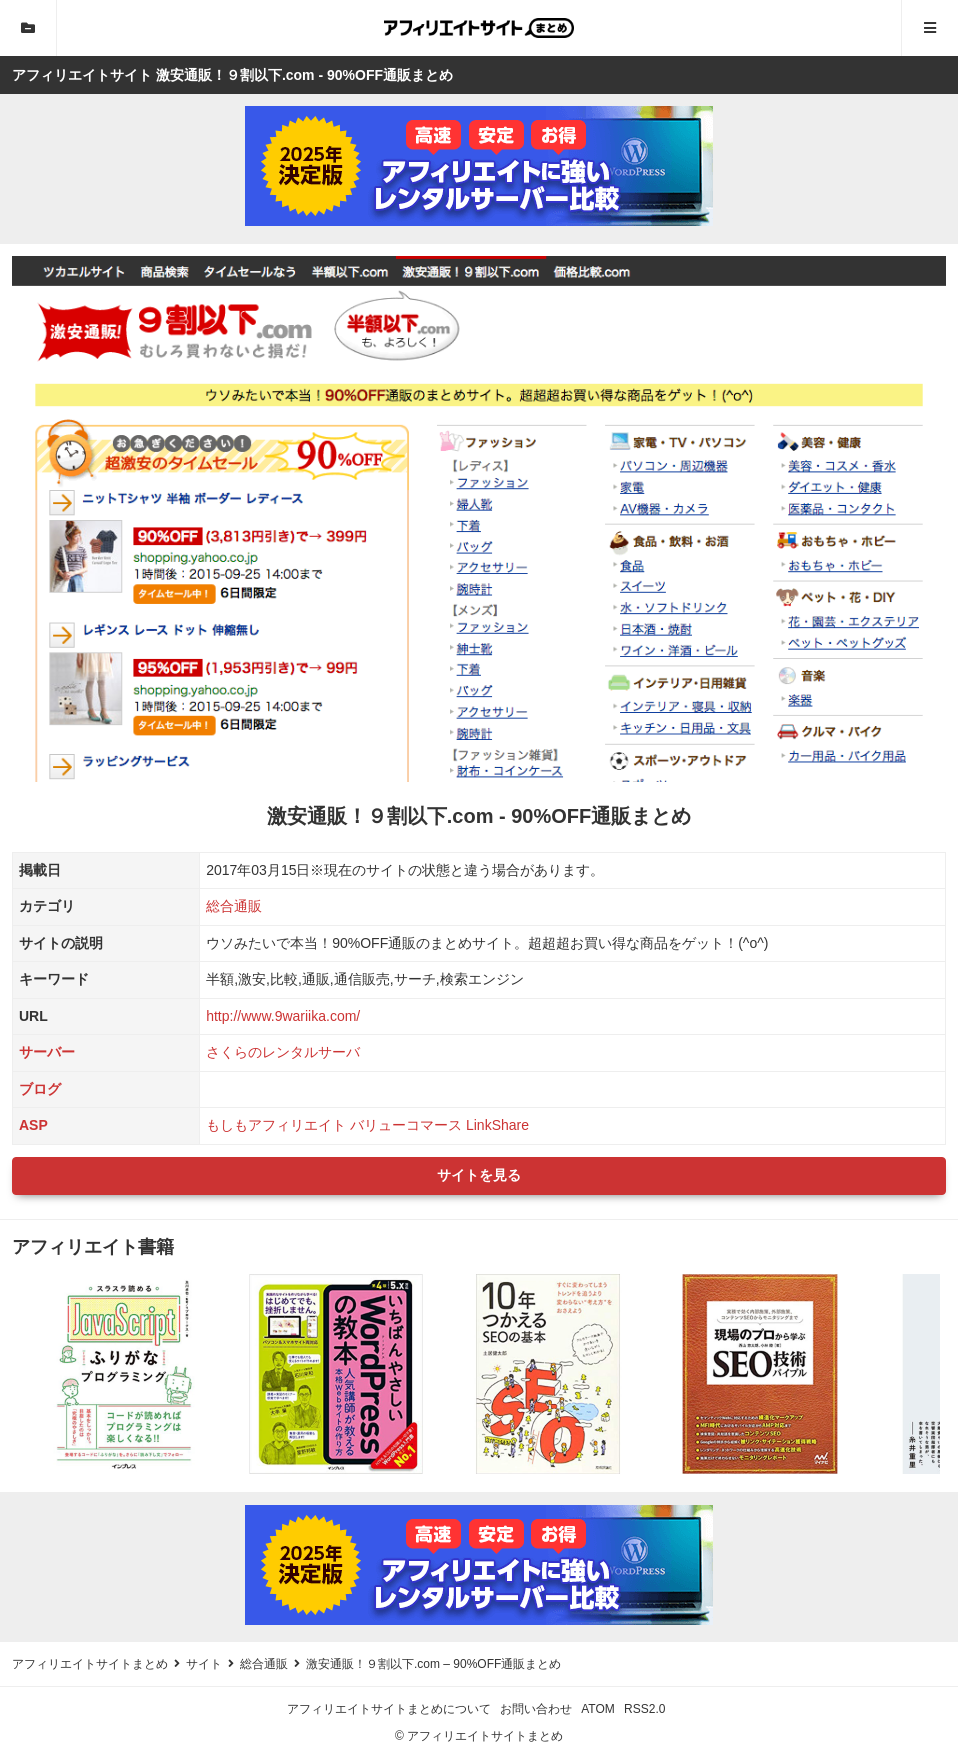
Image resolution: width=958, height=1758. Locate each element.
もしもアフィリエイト (276, 1125)
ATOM (598, 1709)
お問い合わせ (536, 1709)
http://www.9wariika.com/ (283, 1016)
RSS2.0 (644, 1709)
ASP (33, 1125)
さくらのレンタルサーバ (283, 1052)
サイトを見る (479, 1175)
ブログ (40, 1089)
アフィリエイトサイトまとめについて (389, 1709)
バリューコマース (406, 1125)
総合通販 (234, 906)
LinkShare (497, 1125)
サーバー (47, 1052)
